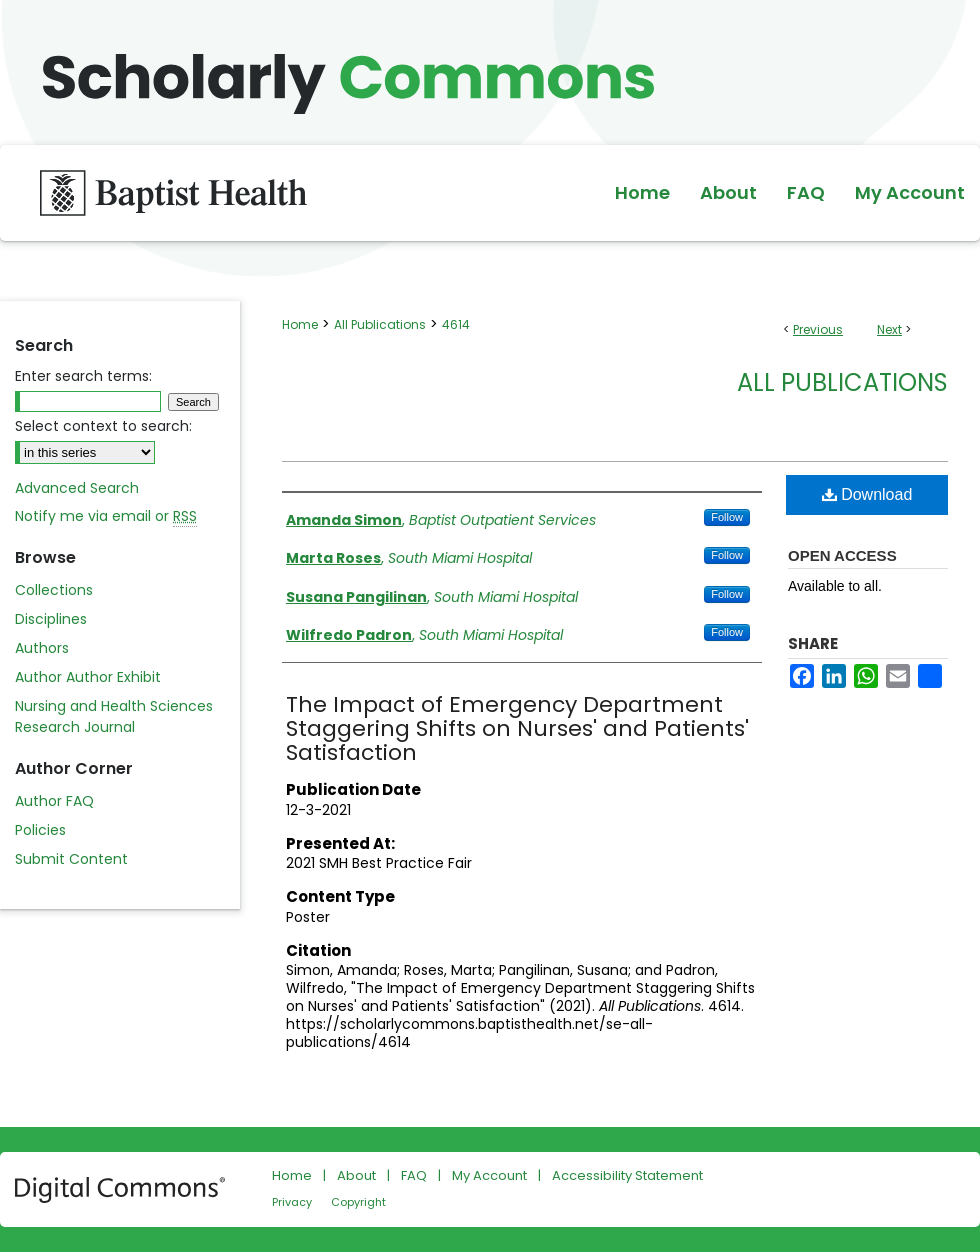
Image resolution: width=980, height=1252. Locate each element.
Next (889, 329)
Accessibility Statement (627, 1175)
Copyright (358, 1202)
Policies (40, 830)
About (356, 1175)
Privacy (292, 1202)
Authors (42, 648)
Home (300, 324)
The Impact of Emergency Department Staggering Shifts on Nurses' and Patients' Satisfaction (517, 728)
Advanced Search (77, 488)
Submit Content (71, 859)
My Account (489, 1175)
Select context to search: (103, 426)
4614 (456, 324)
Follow (727, 517)
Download (867, 494)
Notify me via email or (106, 516)
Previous (818, 329)
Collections (54, 590)
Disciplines (51, 619)
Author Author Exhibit (88, 677)
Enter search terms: (83, 376)
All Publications (380, 324)
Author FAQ (54, 801)
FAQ (414, 1175)
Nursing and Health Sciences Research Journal (114, 716)
